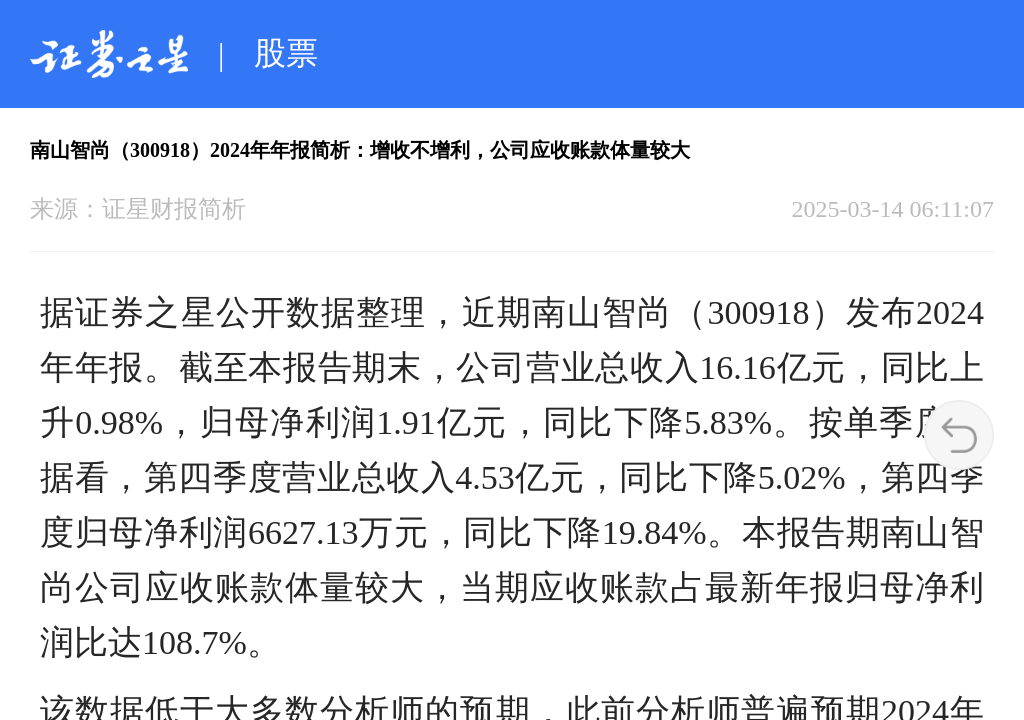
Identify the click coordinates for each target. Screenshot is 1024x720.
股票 (286, 53)
